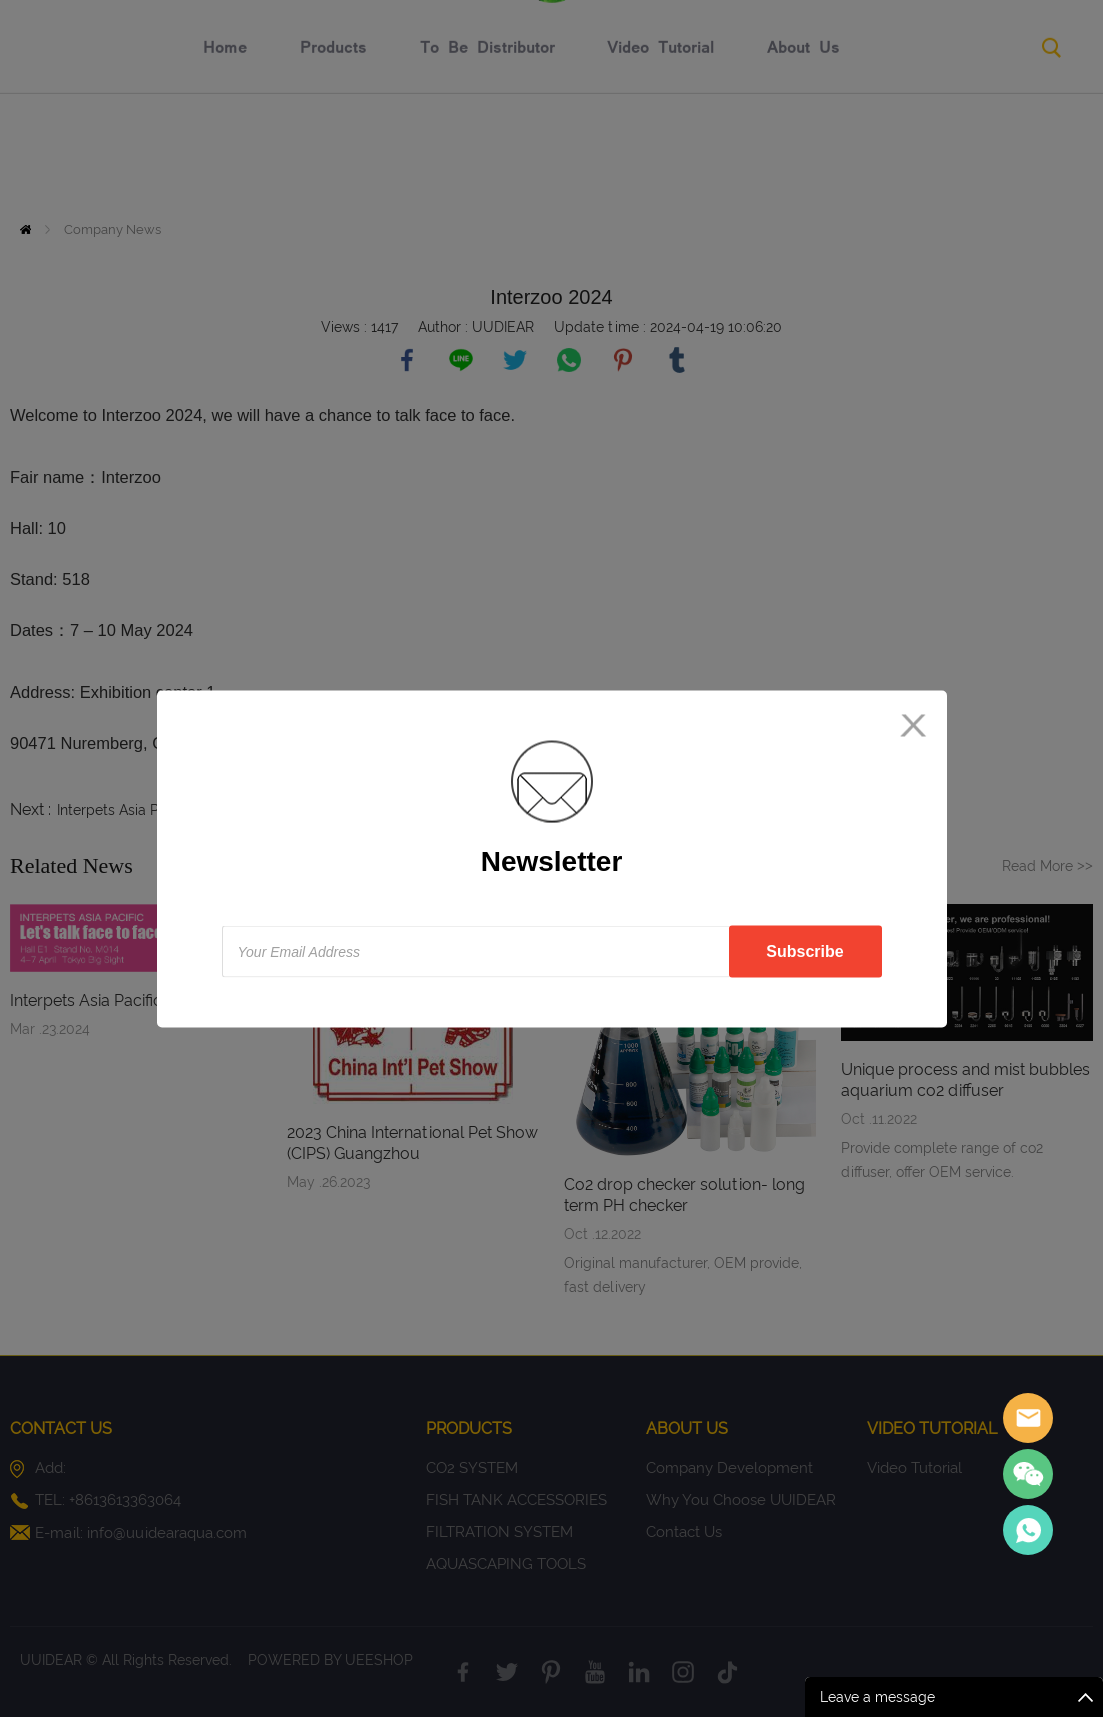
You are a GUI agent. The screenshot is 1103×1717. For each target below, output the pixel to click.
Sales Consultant (1028, 1530)
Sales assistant (1028, 1418)
